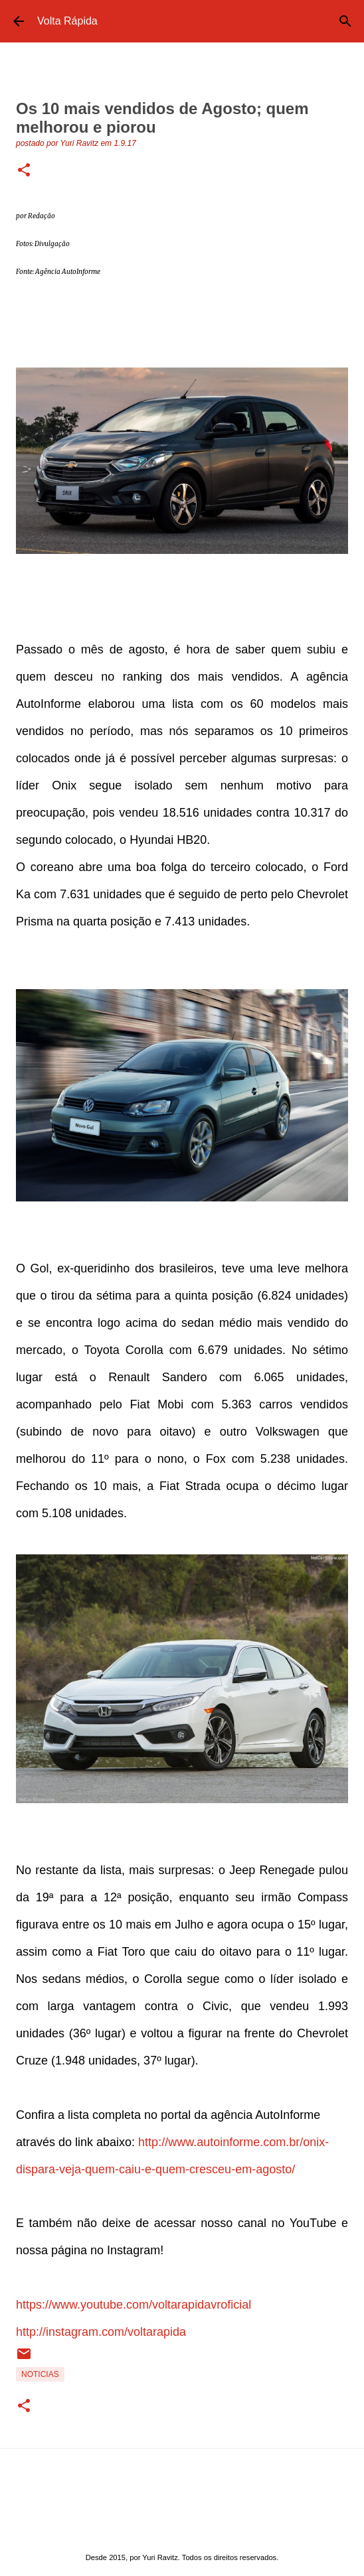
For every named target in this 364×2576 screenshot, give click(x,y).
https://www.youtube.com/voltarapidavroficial (133, 2304)
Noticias (40, 2374)
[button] (24, 171)
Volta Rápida (67, 21)
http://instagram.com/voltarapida (101, 2332)
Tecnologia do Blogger (182, 2530)
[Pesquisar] (345, 21)
